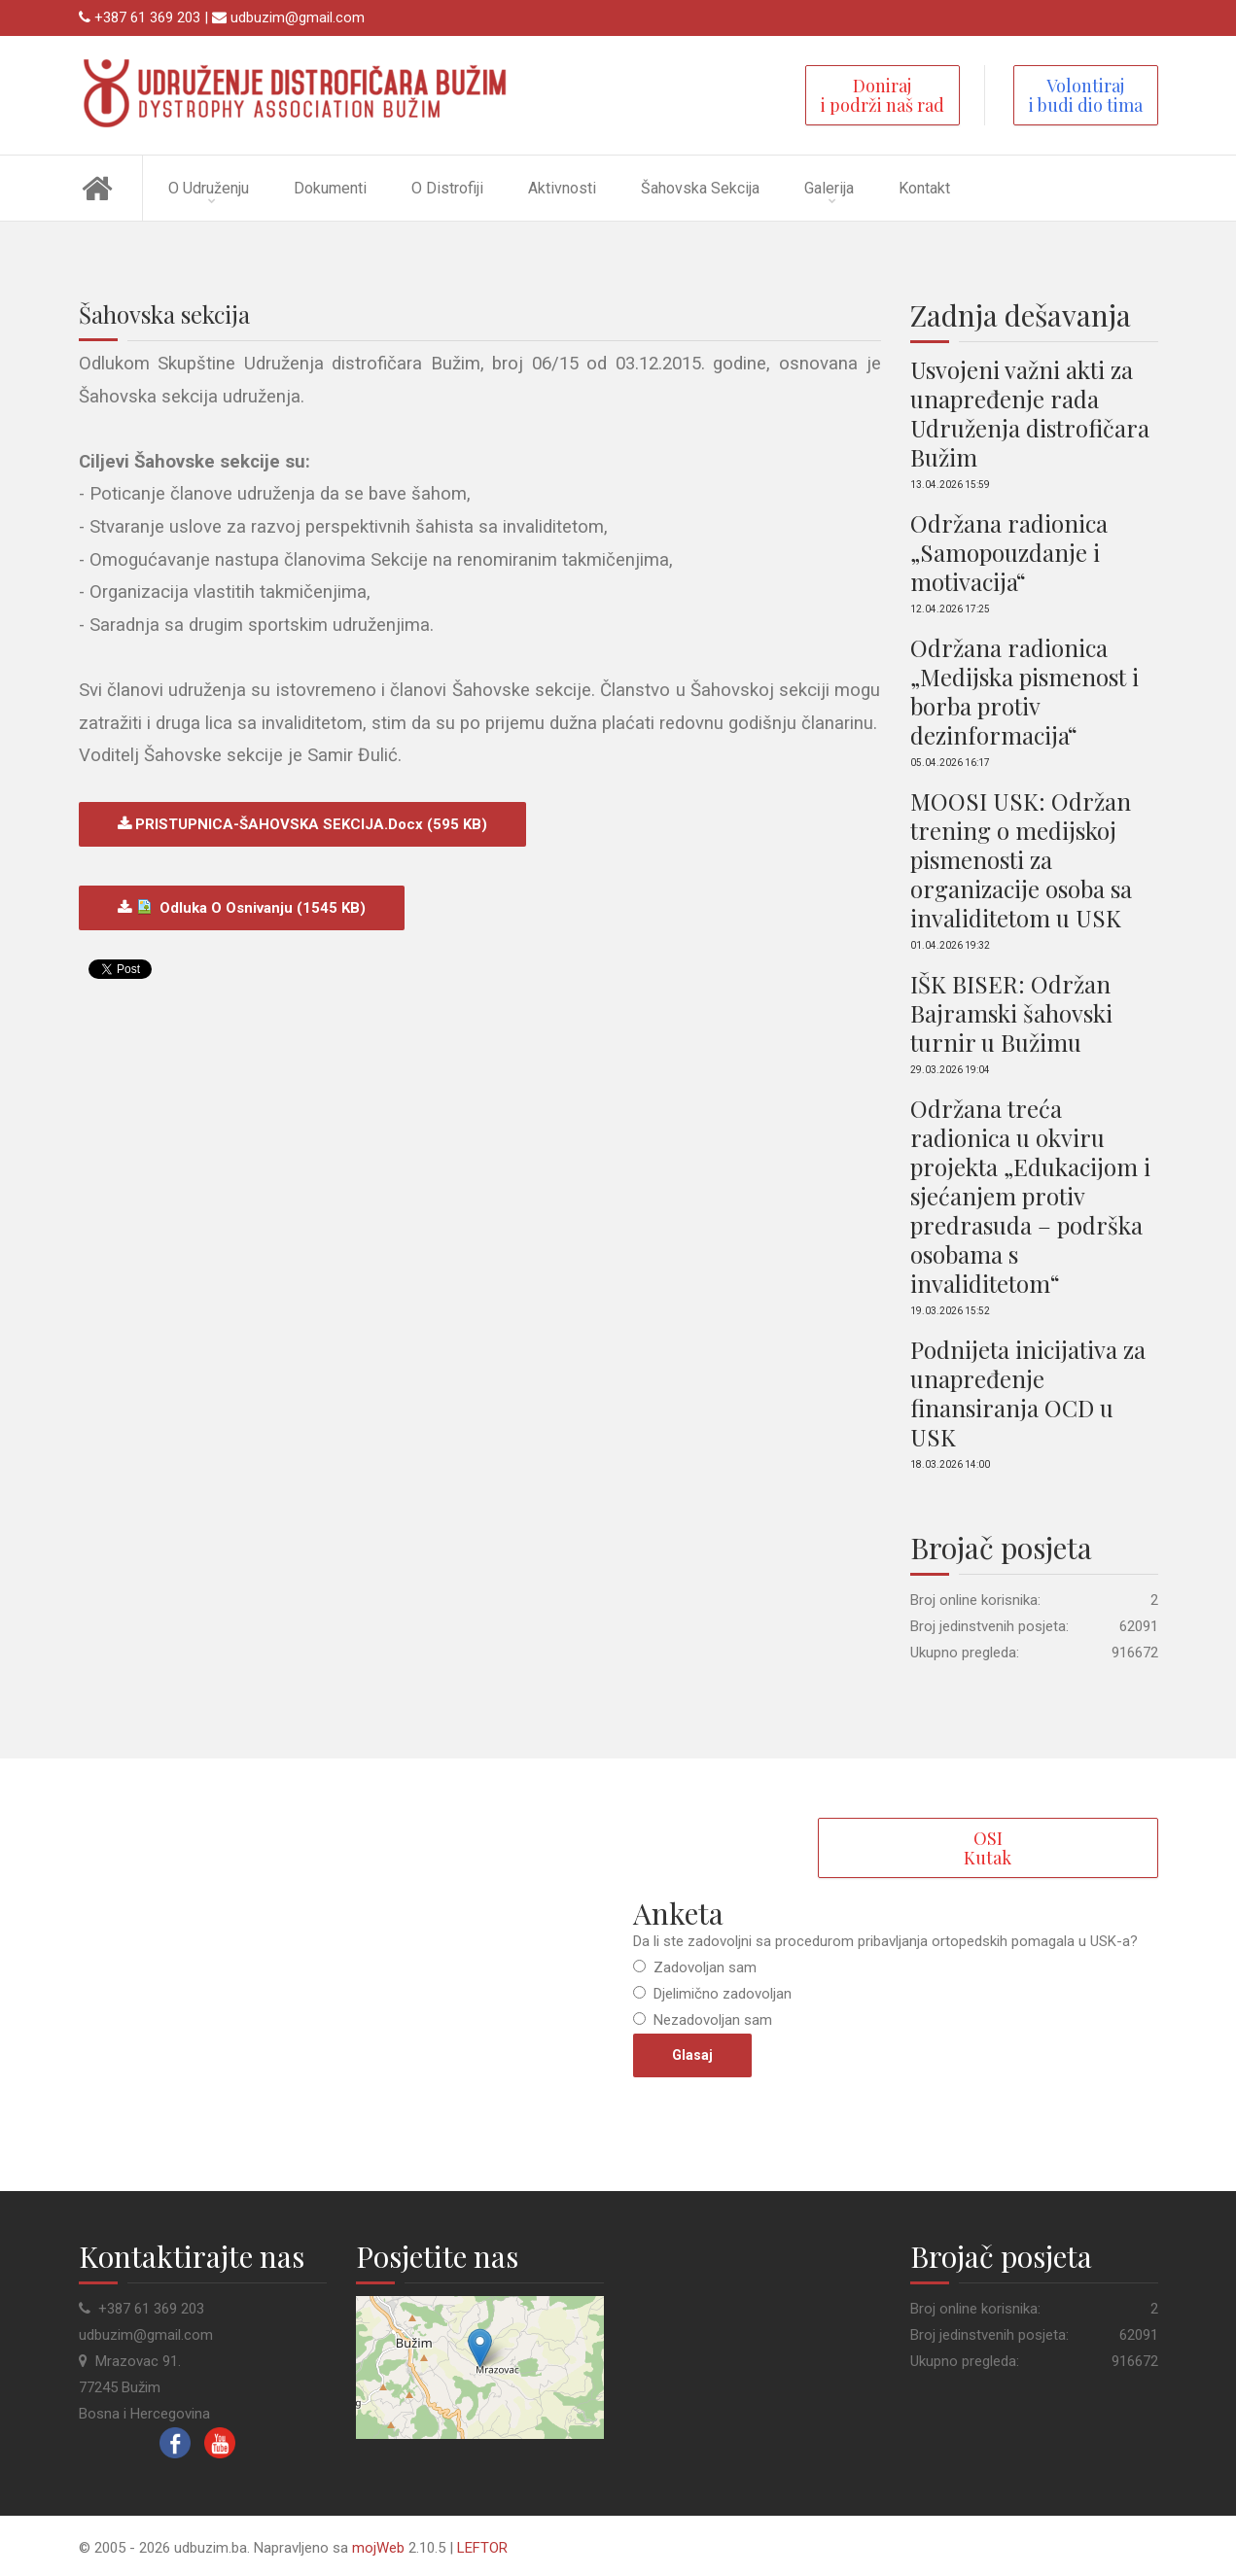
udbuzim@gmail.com (297, 17)
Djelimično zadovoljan (721, 1993)
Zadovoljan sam (703, 1967)
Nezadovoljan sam (711, 2020)
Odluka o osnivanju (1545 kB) (248, 908)
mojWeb (378, 2548)
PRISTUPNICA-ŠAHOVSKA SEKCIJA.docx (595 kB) (309, 824)
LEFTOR (482, 2548)
